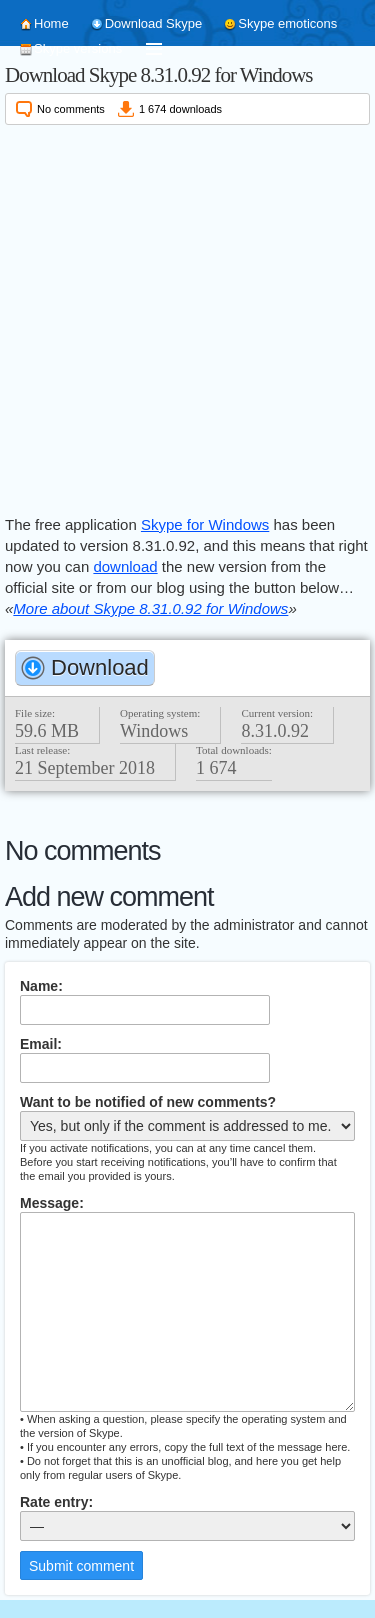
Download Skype (154, 23)
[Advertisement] (187, 316)
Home (51, 23)
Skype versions (78, 48)
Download (100, 667)
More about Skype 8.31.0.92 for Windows (150, 608)
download (125, 566)
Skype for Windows (205, 524)
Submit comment (81, 1566)
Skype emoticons (287, 23)
